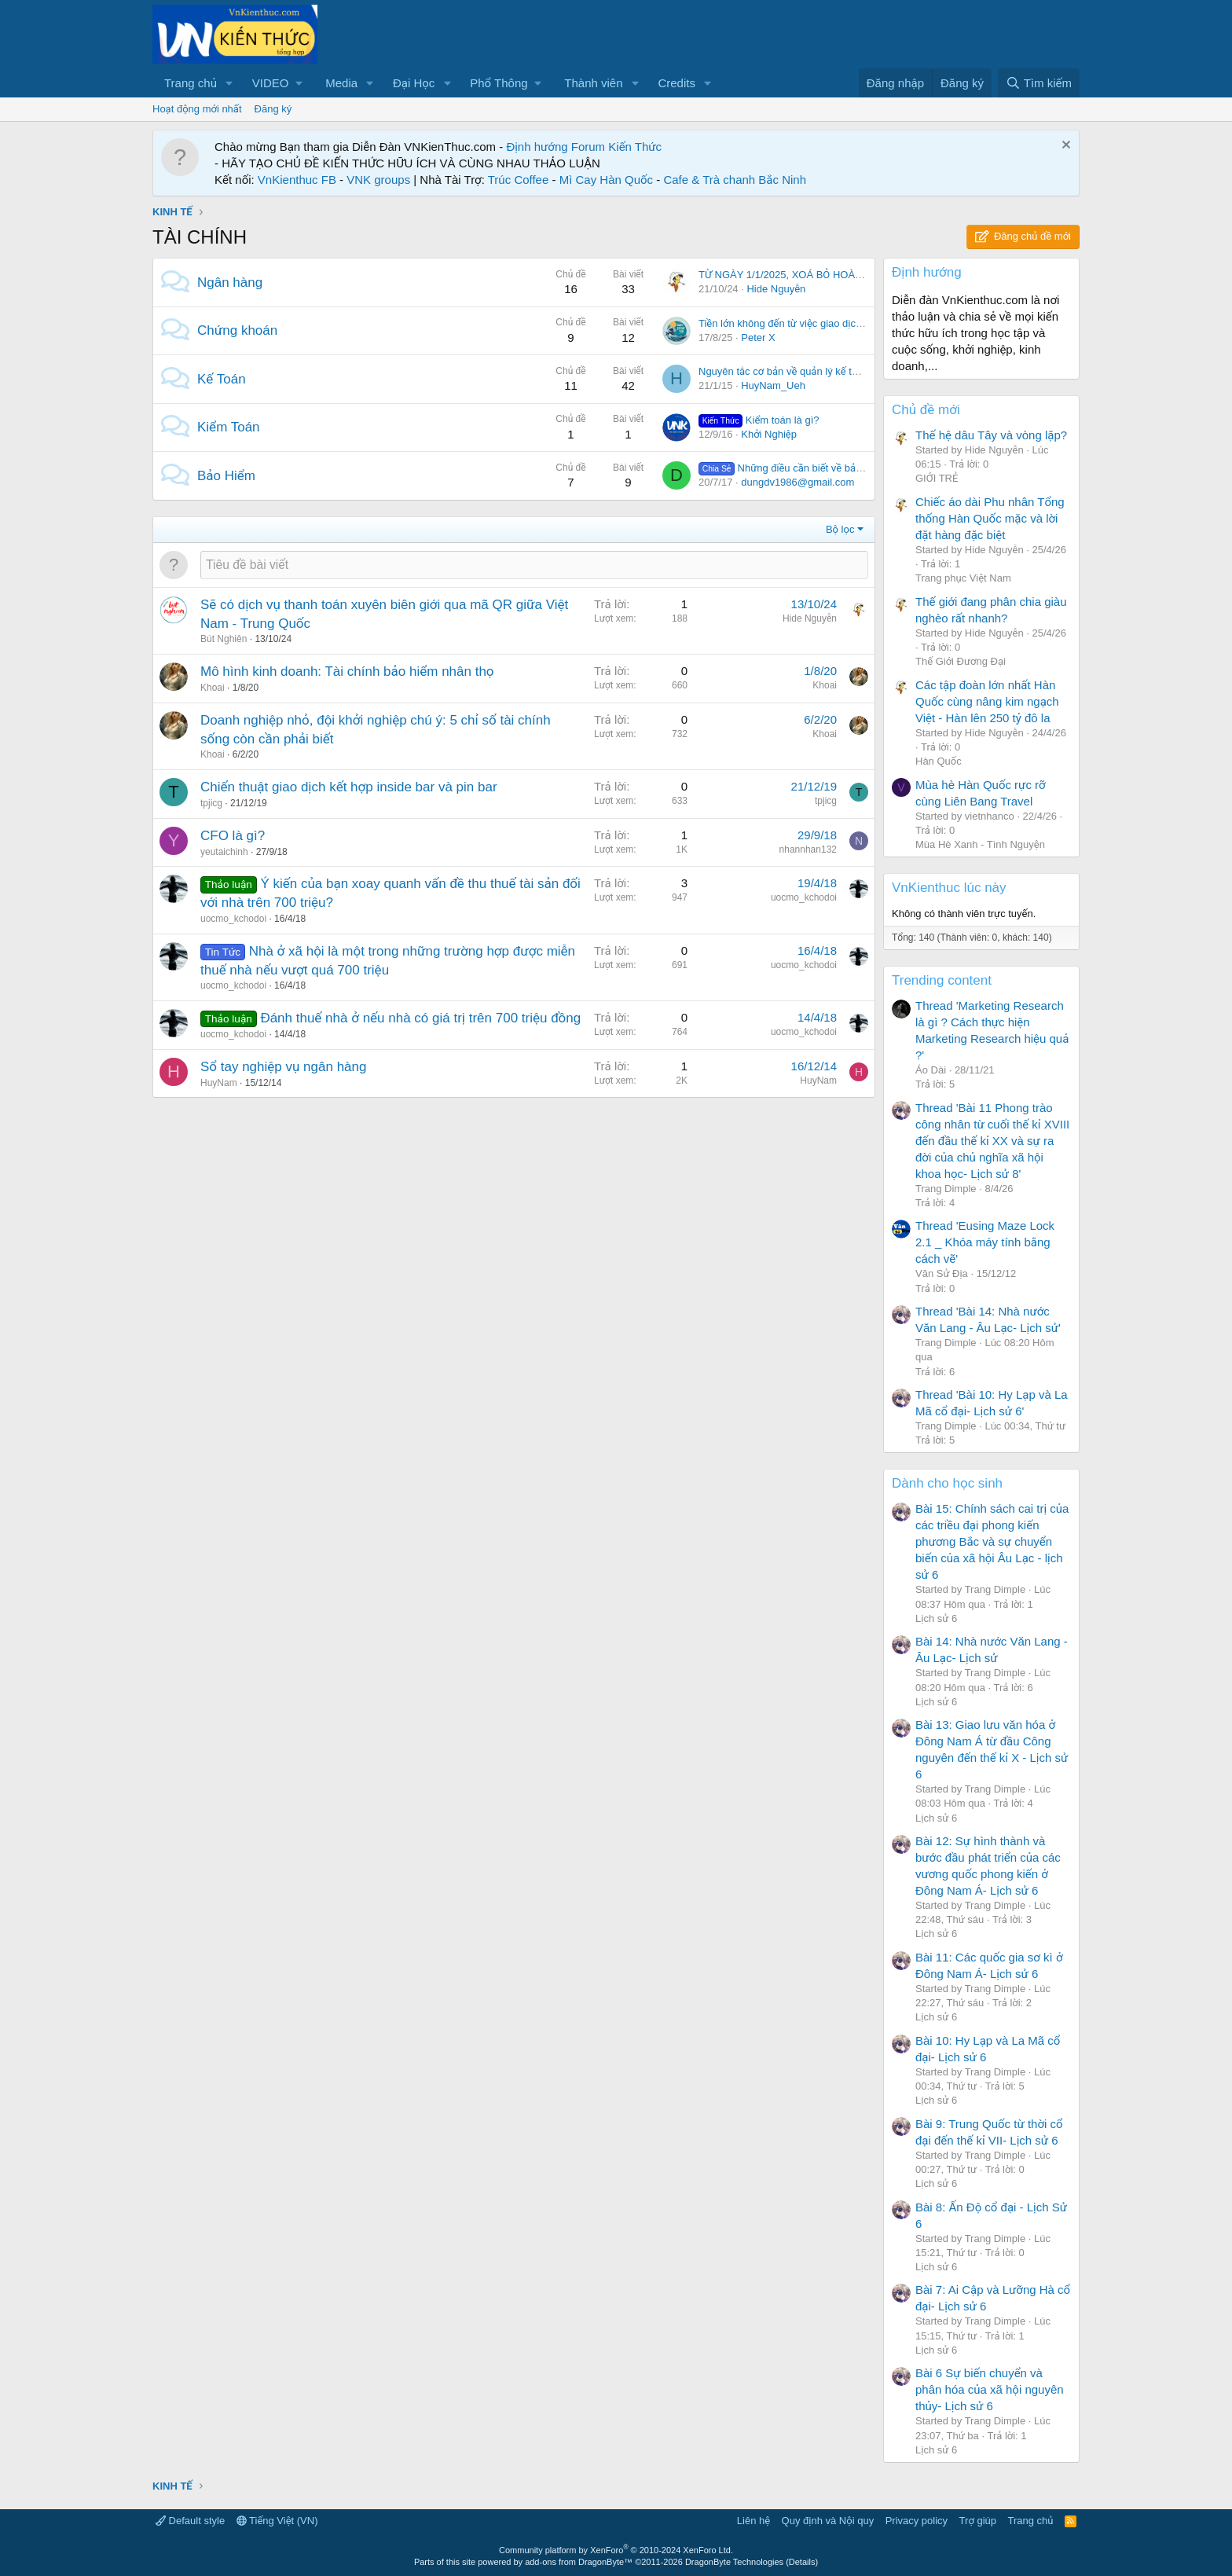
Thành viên (593, 83)
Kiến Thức (635, 146)
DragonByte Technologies (734, 2562)
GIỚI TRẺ (936, 478)
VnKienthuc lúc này (949, 887)
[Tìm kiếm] (1039, 82)
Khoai (212, 687)
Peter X (758, 337)
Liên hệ (753, 2520)
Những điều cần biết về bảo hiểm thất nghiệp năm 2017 (843, 468)
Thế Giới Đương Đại (960, 661)
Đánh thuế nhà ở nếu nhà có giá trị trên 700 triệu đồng (420, 1018)
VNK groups (378, 179)
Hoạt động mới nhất (197, 109)
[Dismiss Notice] (1064, 146)
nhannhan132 (808, 849)
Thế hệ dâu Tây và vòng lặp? (991, 435)
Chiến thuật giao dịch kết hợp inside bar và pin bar (348, 787)
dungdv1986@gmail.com (797, 482)
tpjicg (211, 803)
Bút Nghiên (223, 638)
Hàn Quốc (938, 761)
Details (802, 2562)
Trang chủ (190, 83)
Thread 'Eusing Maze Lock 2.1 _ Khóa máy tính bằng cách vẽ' (984, 1242)
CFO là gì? (232, 835)
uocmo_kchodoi (233, 918)
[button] (229, 82)
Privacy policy (917, 2520)
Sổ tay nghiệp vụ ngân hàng (283, 1066)
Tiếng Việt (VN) (277, 2520)
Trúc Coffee (518, 179)
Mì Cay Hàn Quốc (606, 179)
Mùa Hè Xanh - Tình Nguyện (980, 844)
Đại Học (413, 83)
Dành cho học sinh (947, 1483)
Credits (676, 83)
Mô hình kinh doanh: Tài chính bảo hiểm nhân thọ (347, 671)
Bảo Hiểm (226, 475)
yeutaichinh (224, 851)
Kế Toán (221, 379)
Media (341, 83)
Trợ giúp (977, 2520)
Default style (190, 2520)
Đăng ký (273, 109)
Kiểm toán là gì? (758, 420)
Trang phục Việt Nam (963, 578)
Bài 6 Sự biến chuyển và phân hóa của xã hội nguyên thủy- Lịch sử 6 (989, 2389)
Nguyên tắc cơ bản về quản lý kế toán (783, 371)
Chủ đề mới (926, 409)
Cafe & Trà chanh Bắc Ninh (734, 179)
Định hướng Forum (555, 146)
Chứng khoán (237, 330)
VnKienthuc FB (297, 179)
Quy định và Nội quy (828, 2520)
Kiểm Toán (228, 427)
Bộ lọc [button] (840, 529)
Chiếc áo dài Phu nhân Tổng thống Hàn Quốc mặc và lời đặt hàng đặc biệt (990, 518)
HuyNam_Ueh (773, 385)
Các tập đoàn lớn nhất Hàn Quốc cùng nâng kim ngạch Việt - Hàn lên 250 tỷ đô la (987, 701)
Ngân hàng (229, 282)
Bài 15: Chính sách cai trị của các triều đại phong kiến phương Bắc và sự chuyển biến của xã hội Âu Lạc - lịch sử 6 (992, 1541)
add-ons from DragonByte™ (578, 2562)
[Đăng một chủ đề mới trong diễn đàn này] (534, 564)
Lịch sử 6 (936, 1618)
